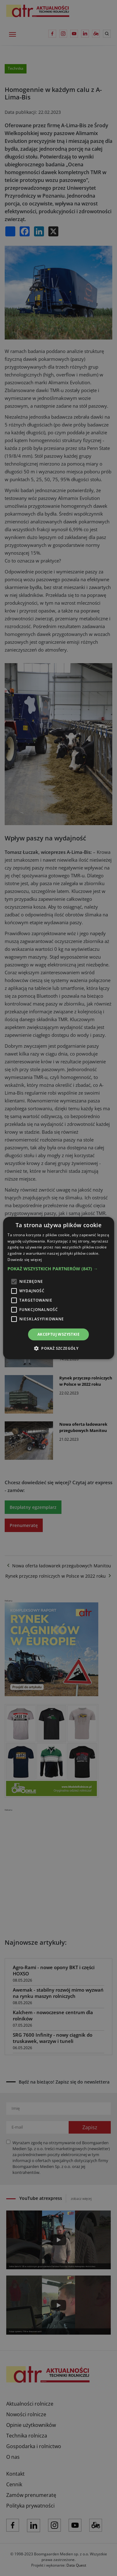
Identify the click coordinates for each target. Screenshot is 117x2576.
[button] (58, 1269)
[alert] (58, 1288)
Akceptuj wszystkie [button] (58, 1334)
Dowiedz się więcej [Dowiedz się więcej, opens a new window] (24, 1259)
